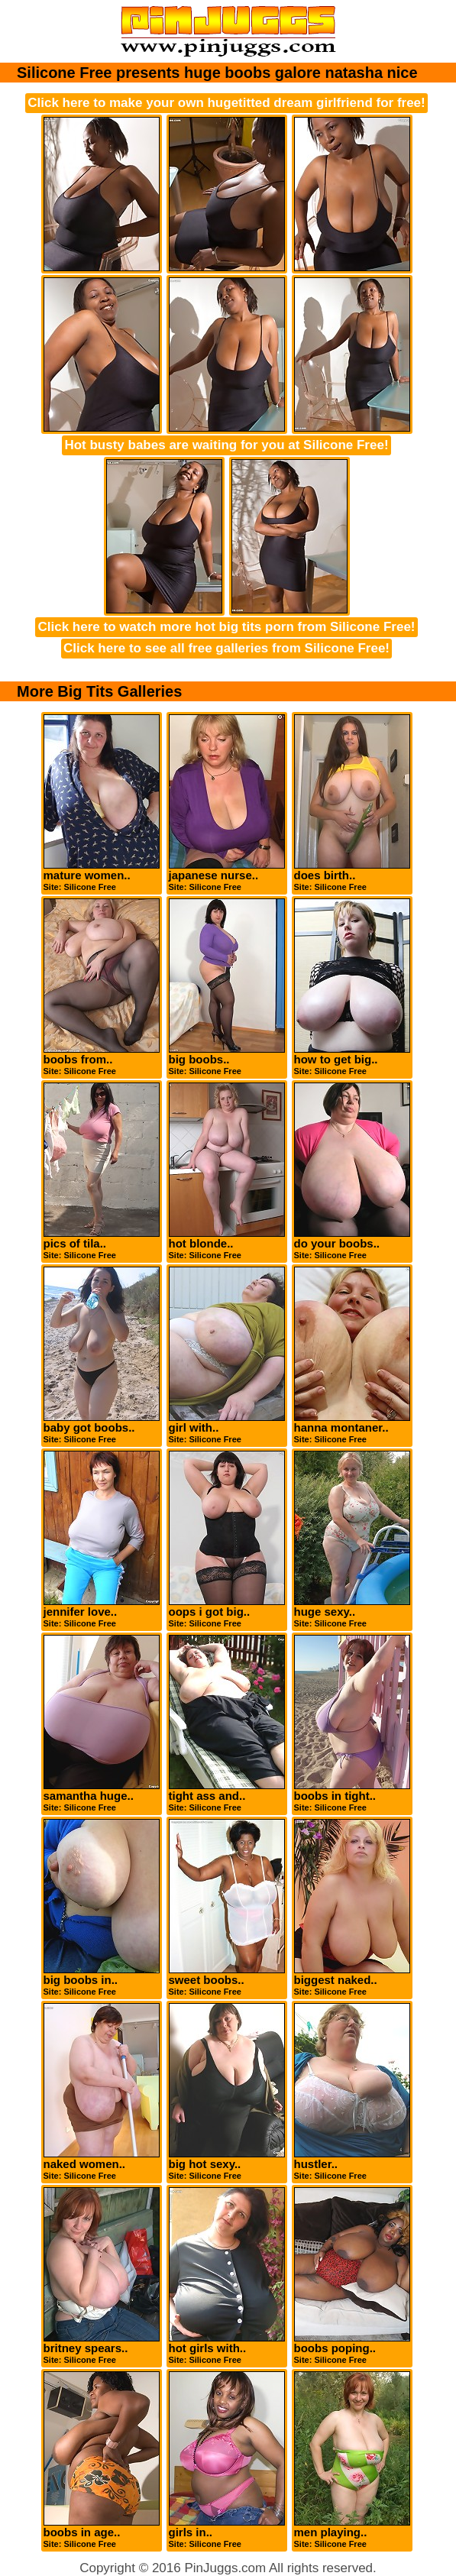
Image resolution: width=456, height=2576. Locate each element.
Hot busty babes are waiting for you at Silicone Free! (226, 445)
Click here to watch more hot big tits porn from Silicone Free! (226, 627)
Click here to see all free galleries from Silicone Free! (226, 648)
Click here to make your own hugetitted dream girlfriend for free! (226, 102)
